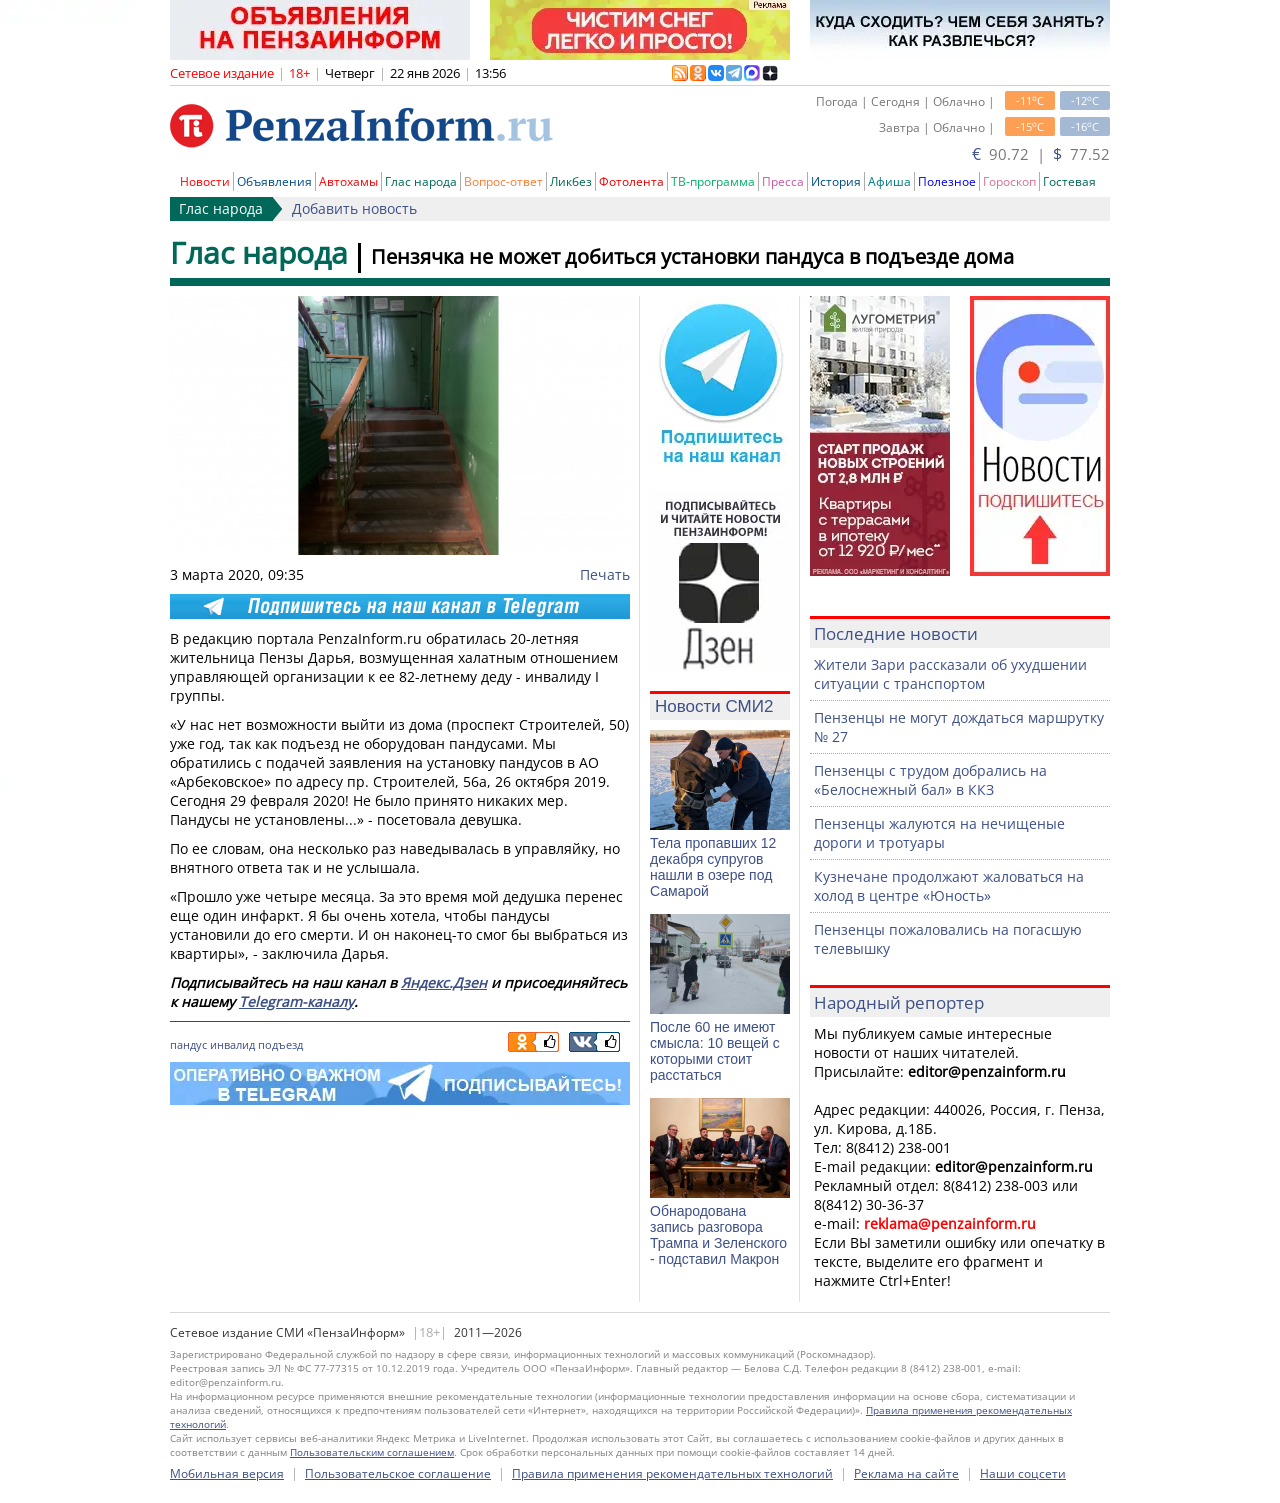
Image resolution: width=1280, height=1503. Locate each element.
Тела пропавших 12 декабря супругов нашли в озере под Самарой (713, 867)
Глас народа (421, 181)
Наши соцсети (1023, 1473)
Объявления (274, 181)
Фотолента (631, 181)
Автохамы (348, 181)
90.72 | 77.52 (1041, 154)
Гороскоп (1009, 181)
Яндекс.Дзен (444, 982)
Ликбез (571, 181)
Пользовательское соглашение (398, 1473)
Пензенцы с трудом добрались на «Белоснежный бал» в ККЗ (930, 780)
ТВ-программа (713, 181)
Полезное (947, 181)
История (836, 181)
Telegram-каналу (296, 1001)
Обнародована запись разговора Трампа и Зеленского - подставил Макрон (718, 1235)
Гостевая (1069, 181)
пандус (188, 1044)
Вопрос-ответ (503, 181)
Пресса (783, 181)
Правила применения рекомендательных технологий (672, 1473)
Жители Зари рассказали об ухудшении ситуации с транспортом (950, 674)
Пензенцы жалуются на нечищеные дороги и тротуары (939, 833)
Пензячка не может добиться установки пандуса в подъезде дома (692, 256)
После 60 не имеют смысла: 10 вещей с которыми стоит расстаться (715, 1051)
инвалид (232, 1044)
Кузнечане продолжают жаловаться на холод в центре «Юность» (949, 886)
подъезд (280, 1044)
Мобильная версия (227, 1473)
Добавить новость (354, 208)
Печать (605, 574)
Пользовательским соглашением (372, 1452)
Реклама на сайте (906, 1473)
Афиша (889, 181)
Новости (205, 181)
